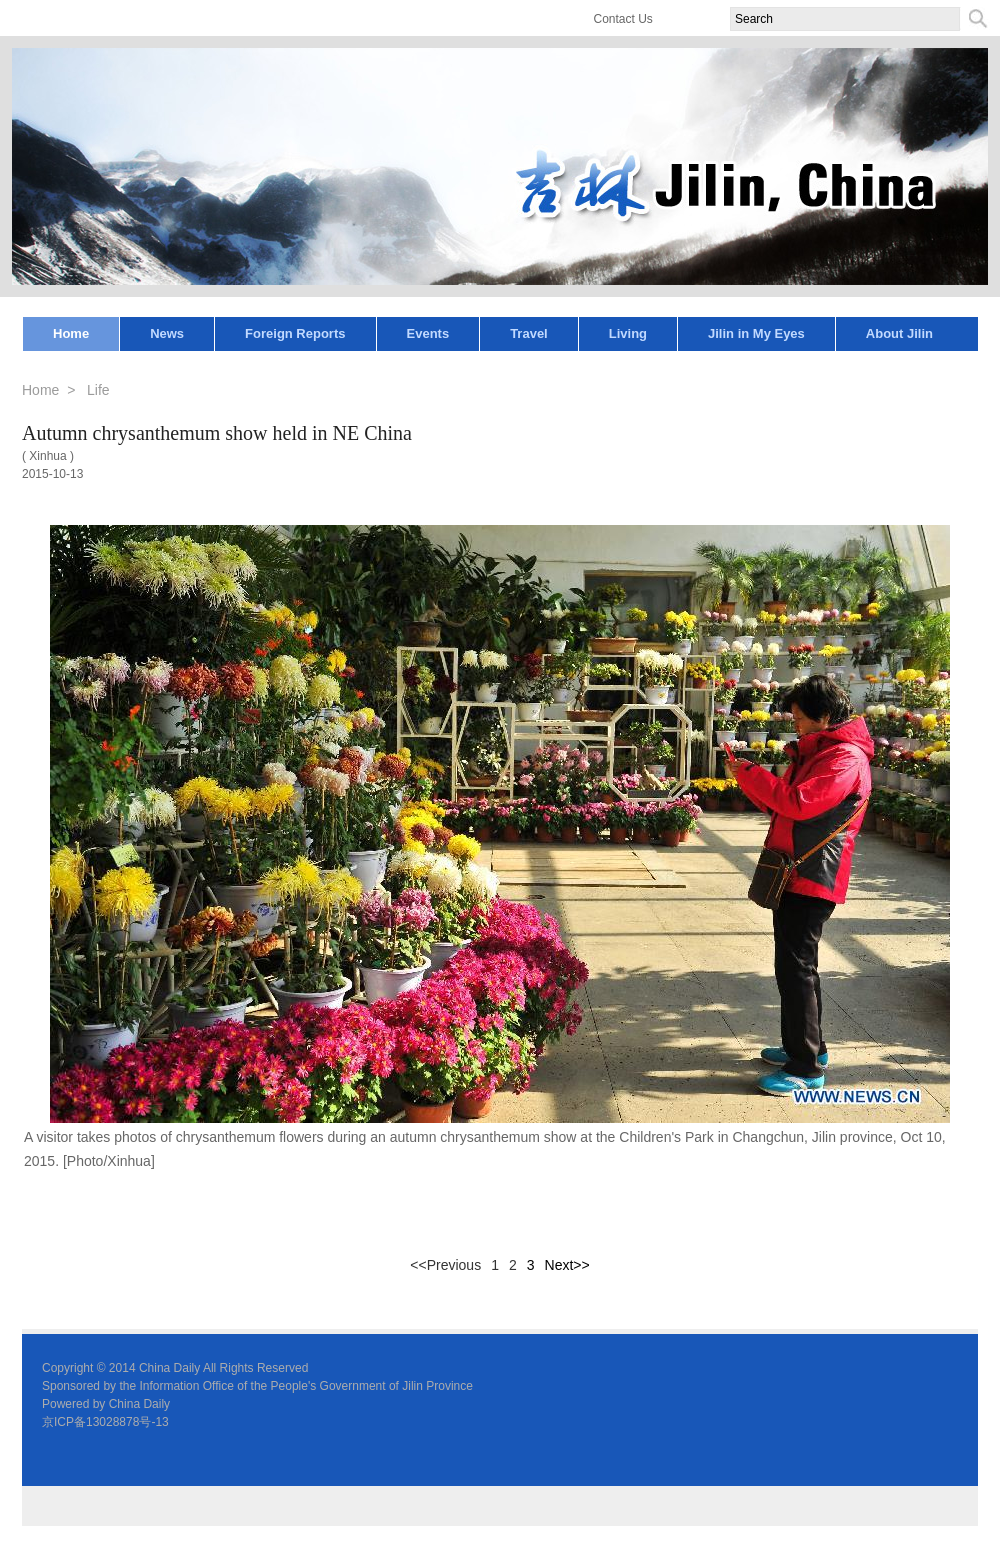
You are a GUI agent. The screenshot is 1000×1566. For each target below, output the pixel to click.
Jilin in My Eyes (756, 333)
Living (628, 333)
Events (428, 333)
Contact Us (623, 19)
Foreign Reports (295, 333)
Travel (529, 333)
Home (71, 333)
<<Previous (445, 1265)
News (167, 333)
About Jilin (899, 333)
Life (98, 390)
